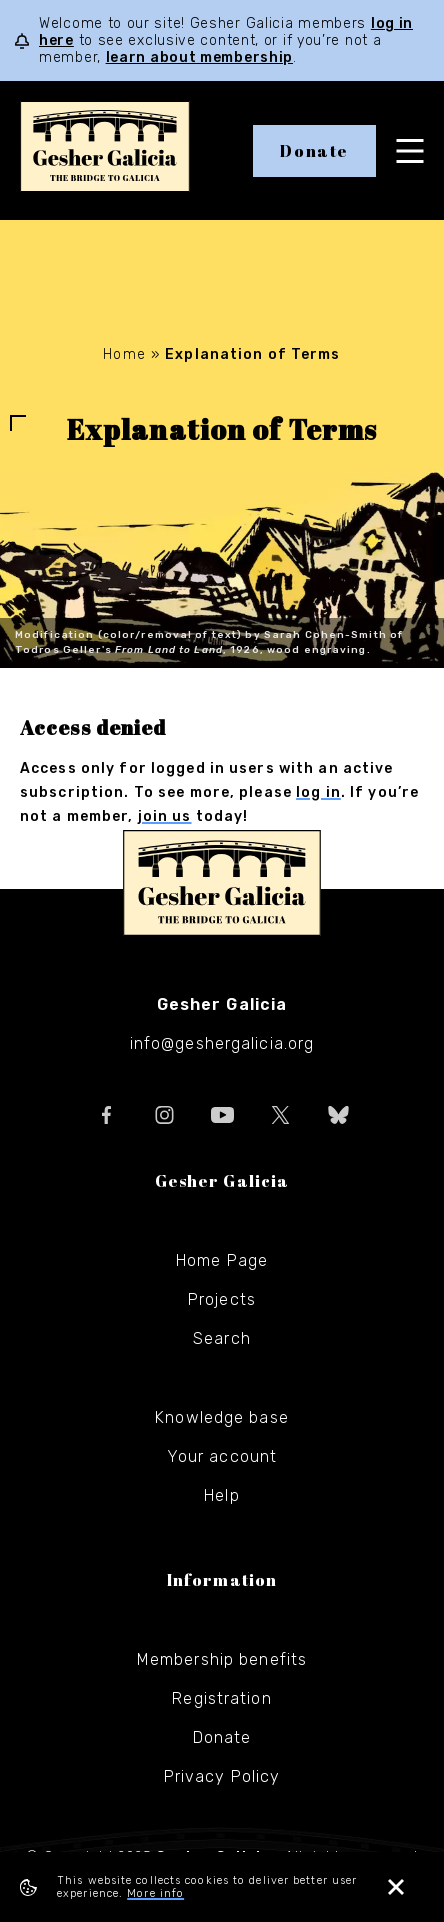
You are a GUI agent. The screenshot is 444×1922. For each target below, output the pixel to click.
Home (124, 354)
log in (318, 792)
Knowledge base (222, 1417)
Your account (222, 1456)
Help (221, 1495)
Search (222, 1338)
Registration (221, 1698)
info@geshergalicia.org (222, 1043)
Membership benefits (222, 1659)
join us (165, 816)
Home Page (222, 1260)
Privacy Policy (222, 1776)
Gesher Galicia (222, 883)
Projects (222, 1299)
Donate (314, 151)
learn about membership (199, 57)
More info (155, 1893)
